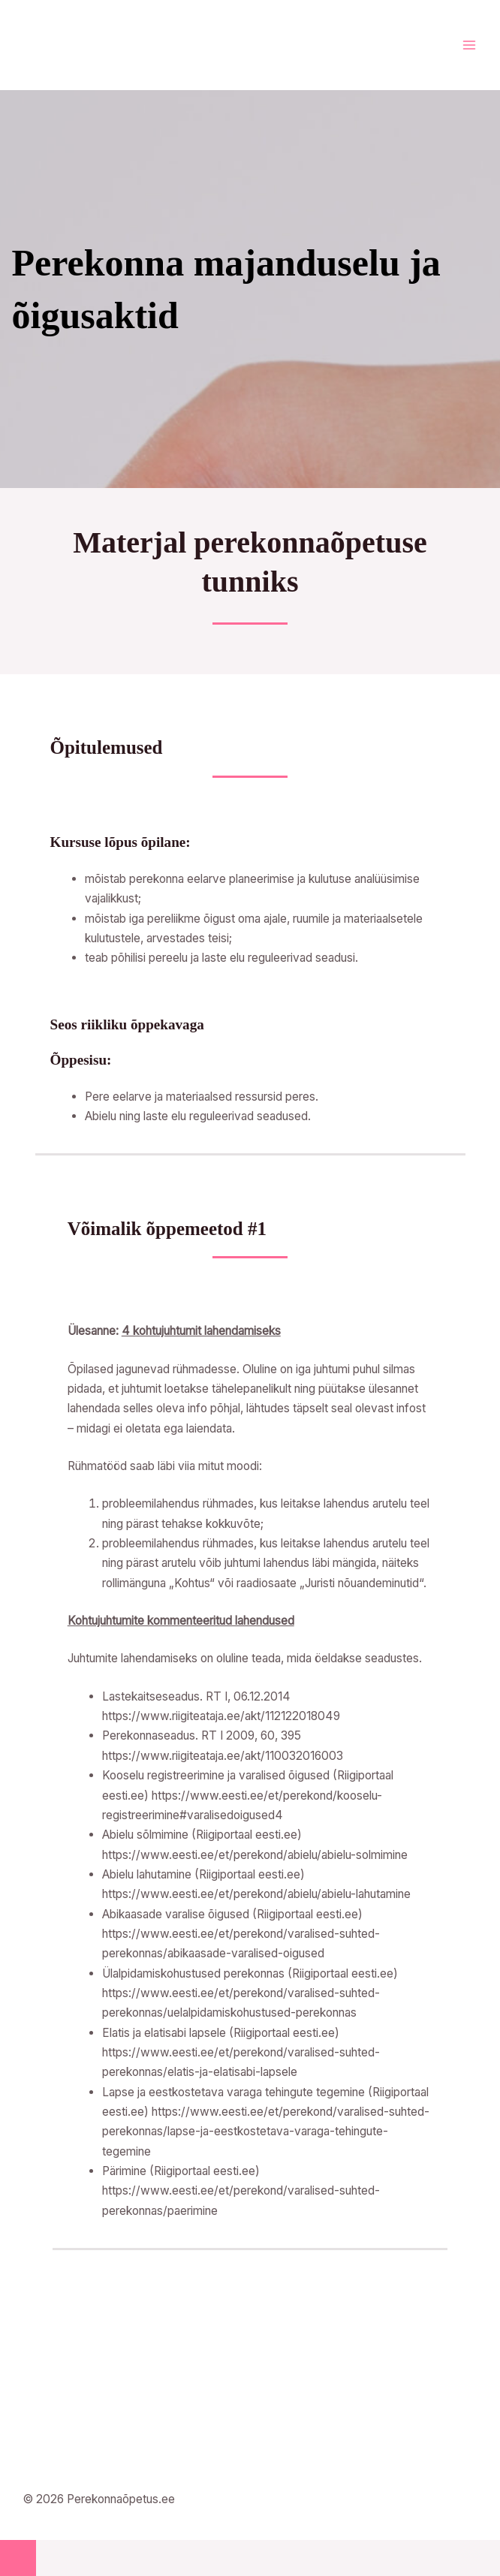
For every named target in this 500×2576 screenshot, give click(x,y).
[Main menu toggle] (469, 45)
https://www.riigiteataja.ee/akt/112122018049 (221, 1716)
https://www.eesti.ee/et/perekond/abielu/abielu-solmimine (255, 1855)
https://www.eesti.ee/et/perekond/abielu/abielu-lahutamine (256, 1894)
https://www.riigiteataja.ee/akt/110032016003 (222, 1756)
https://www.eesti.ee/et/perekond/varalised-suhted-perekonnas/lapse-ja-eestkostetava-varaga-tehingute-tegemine (265, 2131)
